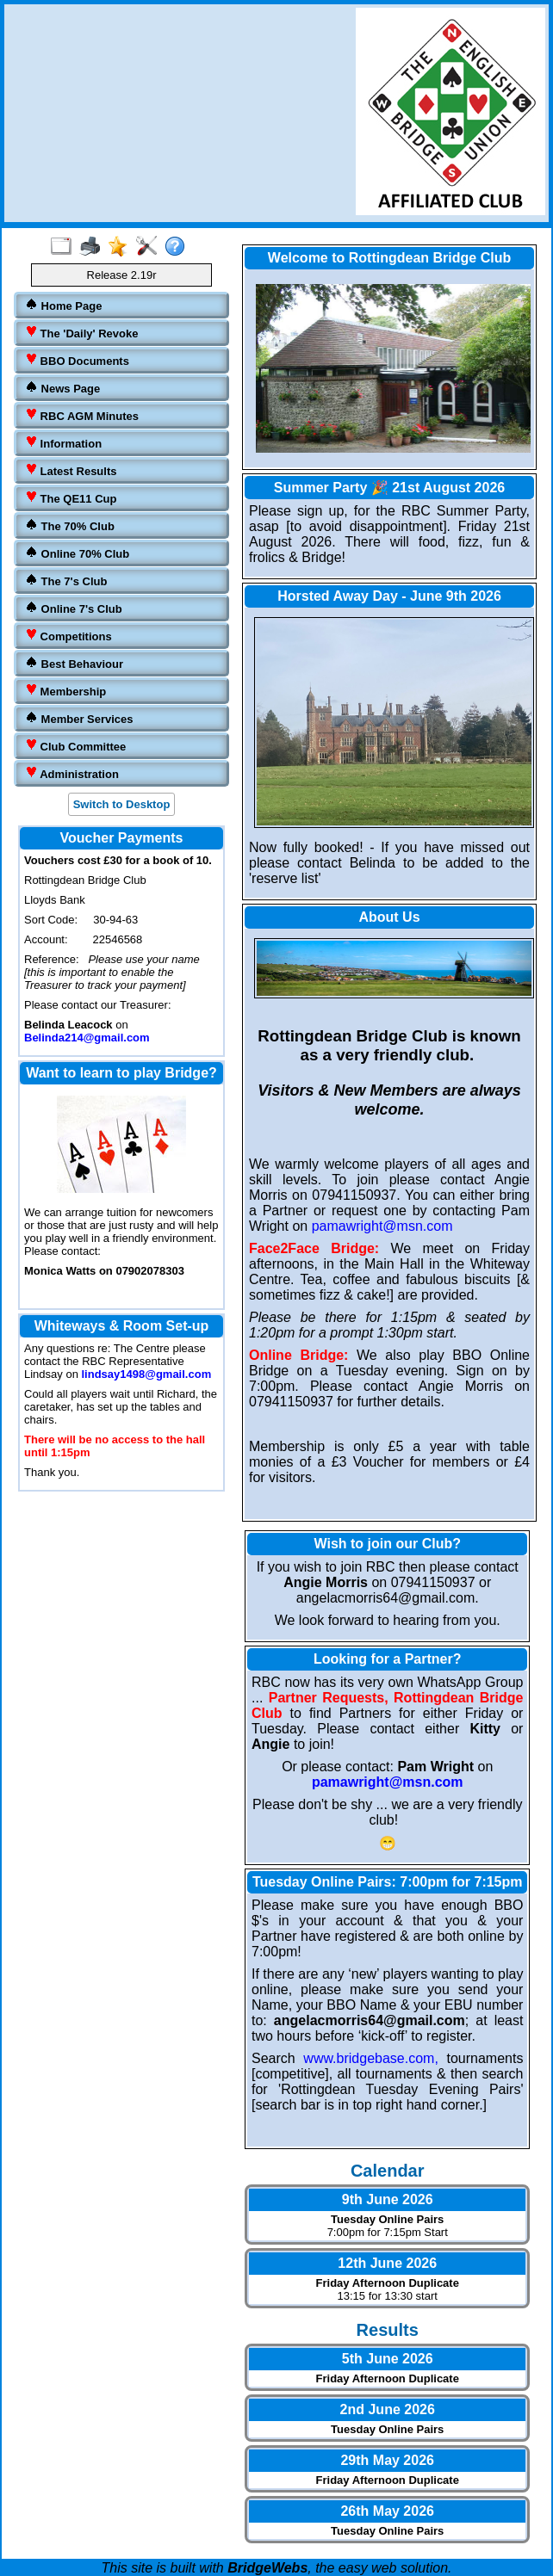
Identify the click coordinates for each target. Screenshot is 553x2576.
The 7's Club (66, 580)
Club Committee (75, 745)
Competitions (68, 635)
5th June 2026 (387, 2358)
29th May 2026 (387, 2460)
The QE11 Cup (70, 498)
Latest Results (70, 470)
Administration (72, 773)
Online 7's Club (73, 608)
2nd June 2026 (387, 2409)
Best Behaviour (74, 663)
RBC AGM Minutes (82, 415)
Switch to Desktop (122, 804)
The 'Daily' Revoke (81, 332)
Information (63, 443)
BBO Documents (77, 360)
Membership (65, 690)
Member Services (79, 718)
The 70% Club (70, 525)
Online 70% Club (77, 553)
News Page (62, 387)
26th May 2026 (387, 2511)
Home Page (63, 305)
